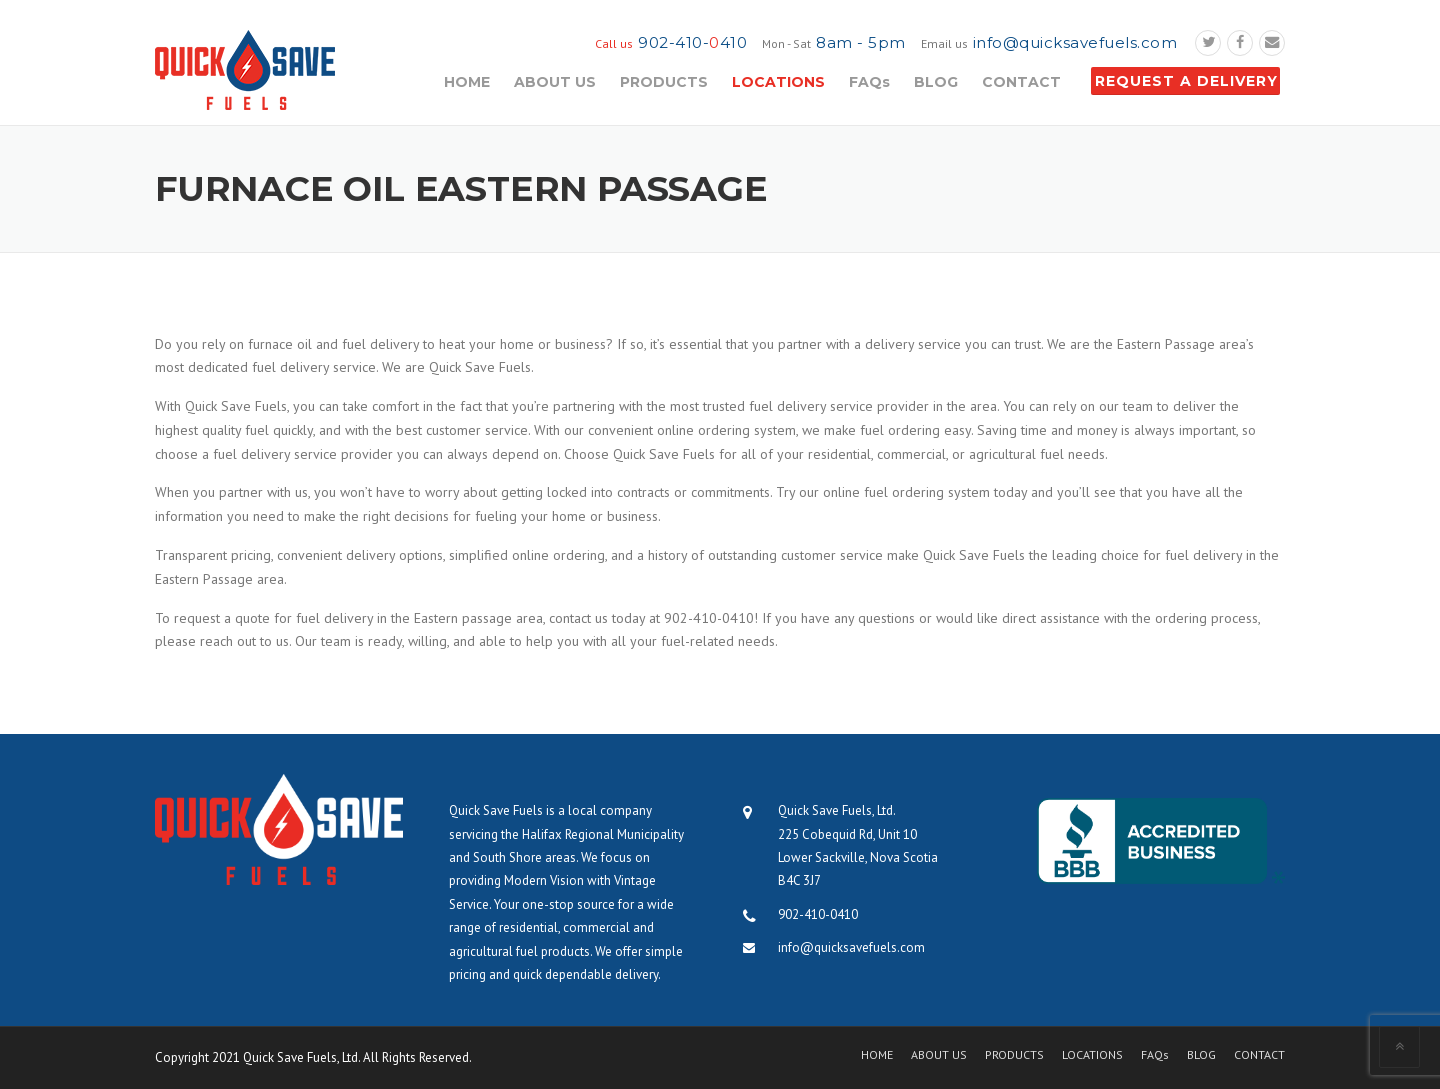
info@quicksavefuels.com (1075, 42)
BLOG (936, 82)
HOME (467, 82)
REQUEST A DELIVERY (1186, 81)
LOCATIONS (778, 82)
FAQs (869, 82)
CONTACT (1021, 82)
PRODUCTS (664, 82)
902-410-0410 (818, 914)
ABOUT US (555, 82)
